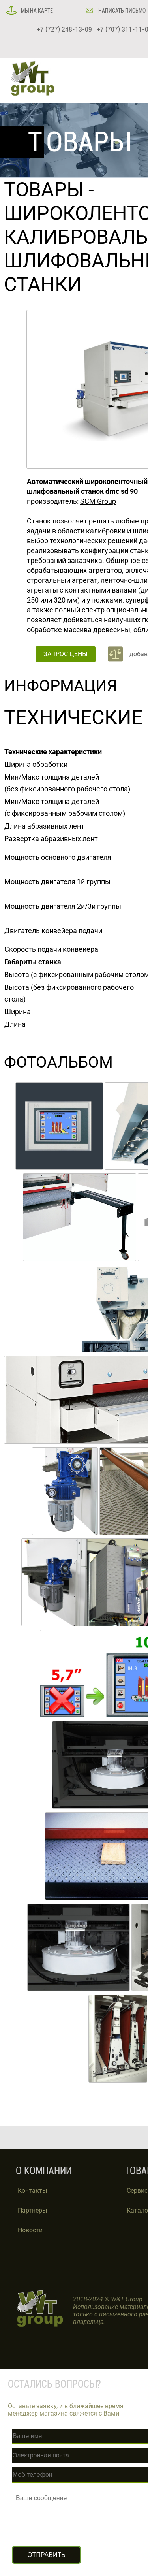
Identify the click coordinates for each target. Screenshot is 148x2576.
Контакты (32, 2190)
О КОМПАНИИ (44, 2171)
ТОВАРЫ (44, 189)
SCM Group (98, 501)
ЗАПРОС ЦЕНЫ (65, 654)
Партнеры (32, 2210)
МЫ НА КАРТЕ (36, 11)
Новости (30, 2230)
